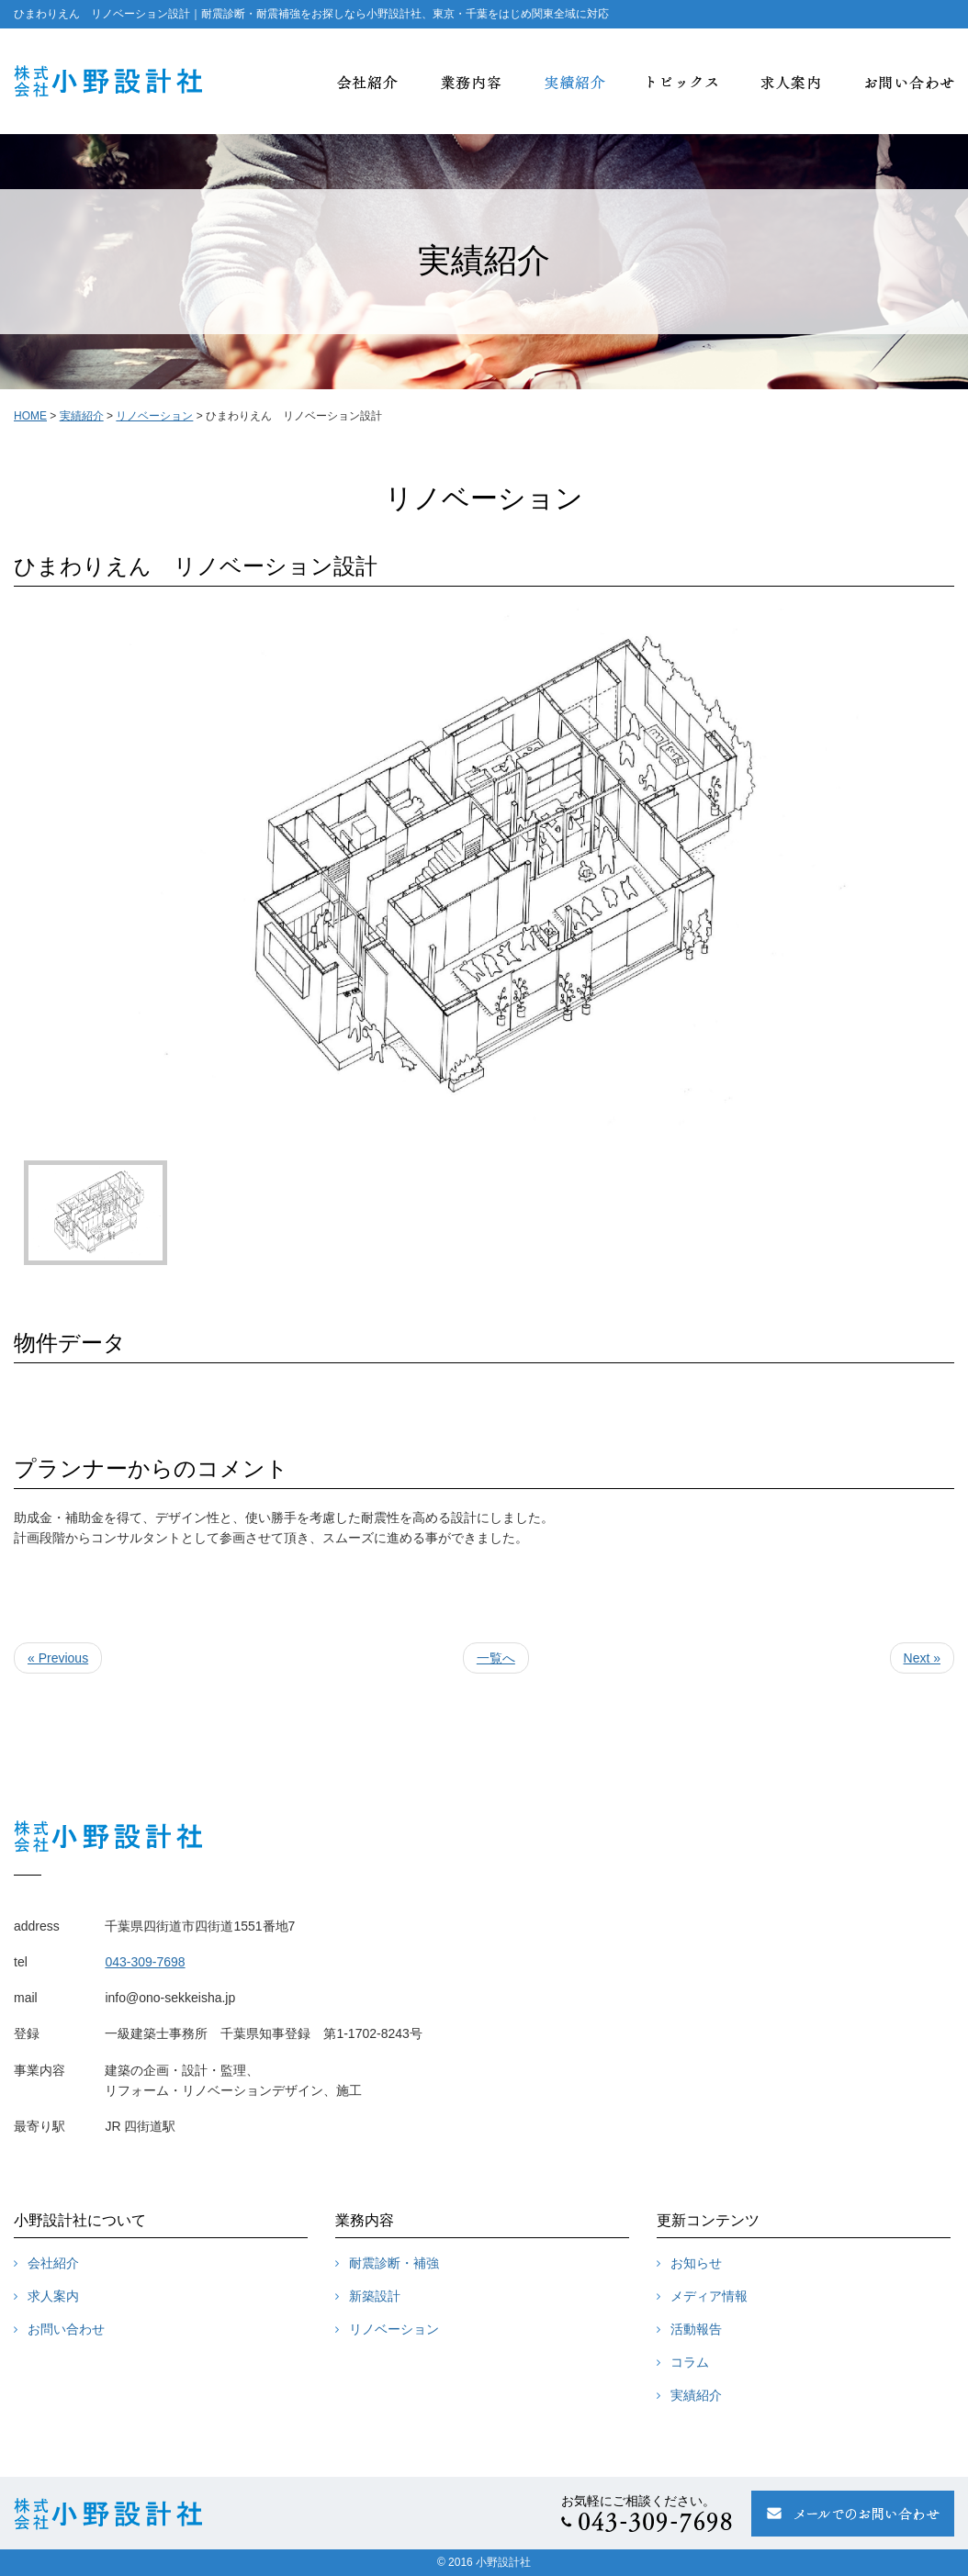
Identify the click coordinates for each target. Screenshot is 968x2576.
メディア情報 (709, 2296)
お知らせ (696, 2263)
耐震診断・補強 (394, 2263)
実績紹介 (696, 2395)
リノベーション (394, 2329)
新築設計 (374, 2296)
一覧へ (496, 1658)
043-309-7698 (145, 1961)
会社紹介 (53, 2263)
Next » (922, 1658)
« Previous (58, 1658)
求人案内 (53, 2296)
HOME (30, 415)
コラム (689, 2362)
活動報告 (696, 2329)
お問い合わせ (66, 2329)
